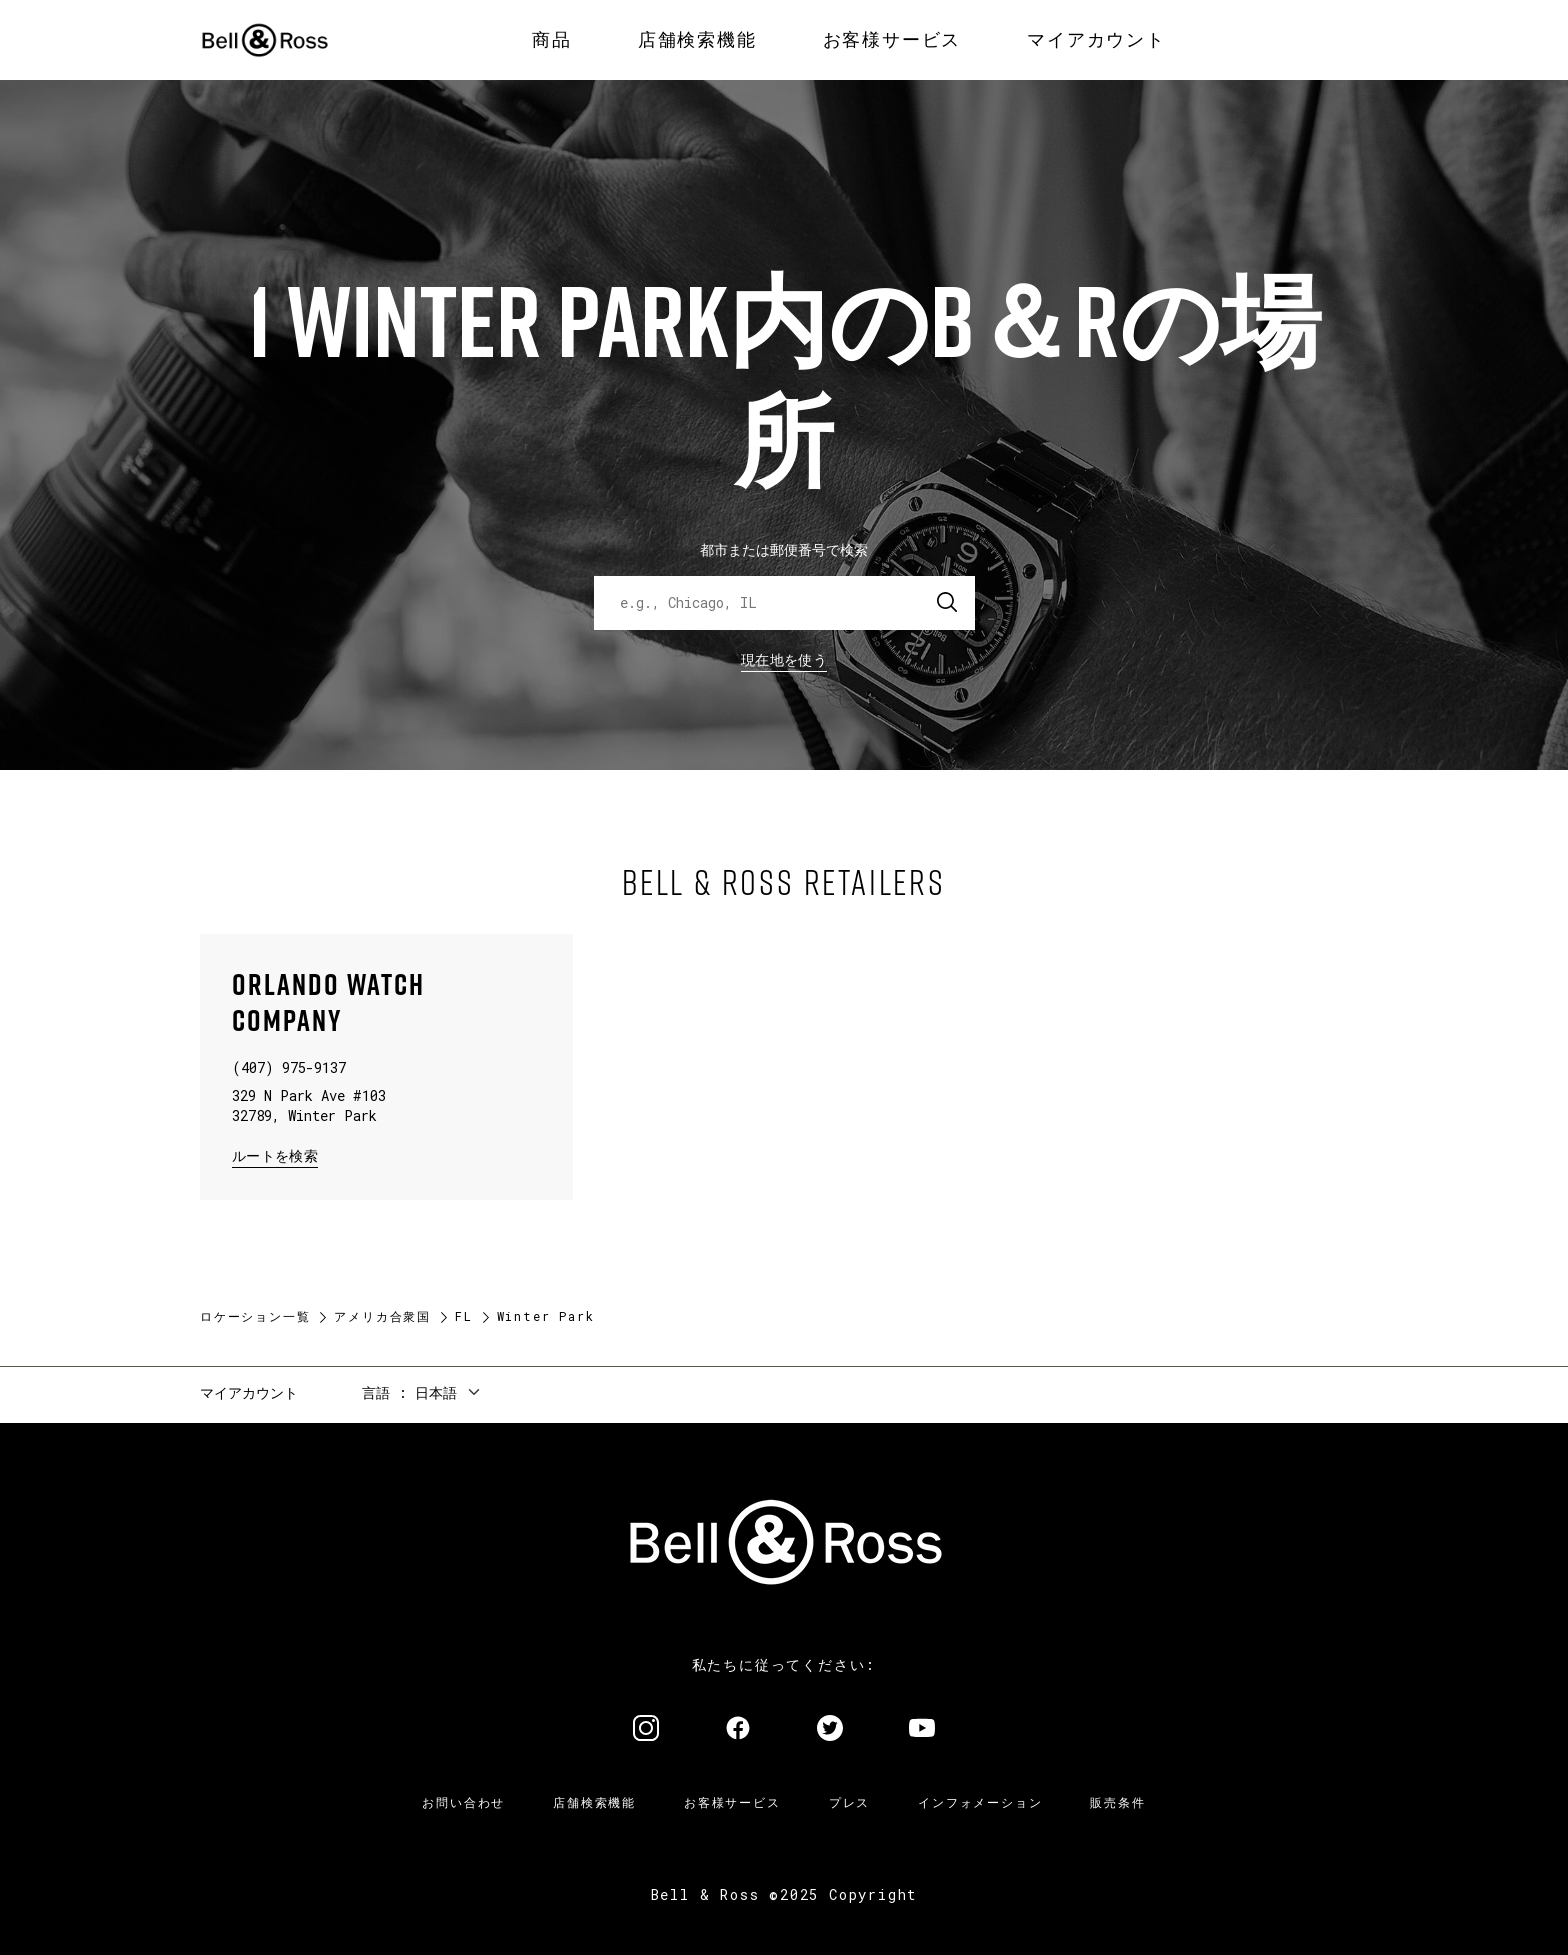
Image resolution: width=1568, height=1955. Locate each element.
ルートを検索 (275, 1154)
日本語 (436, 1392)
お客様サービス (732, 1802)
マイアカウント (249, 1392)
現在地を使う (784, 659)
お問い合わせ (463, 1802)
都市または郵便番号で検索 (784, 549)
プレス (849, 1802)
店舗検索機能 (594, 1802)
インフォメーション (980, 1802)
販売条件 (1117, 1802)
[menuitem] (552, 40)
